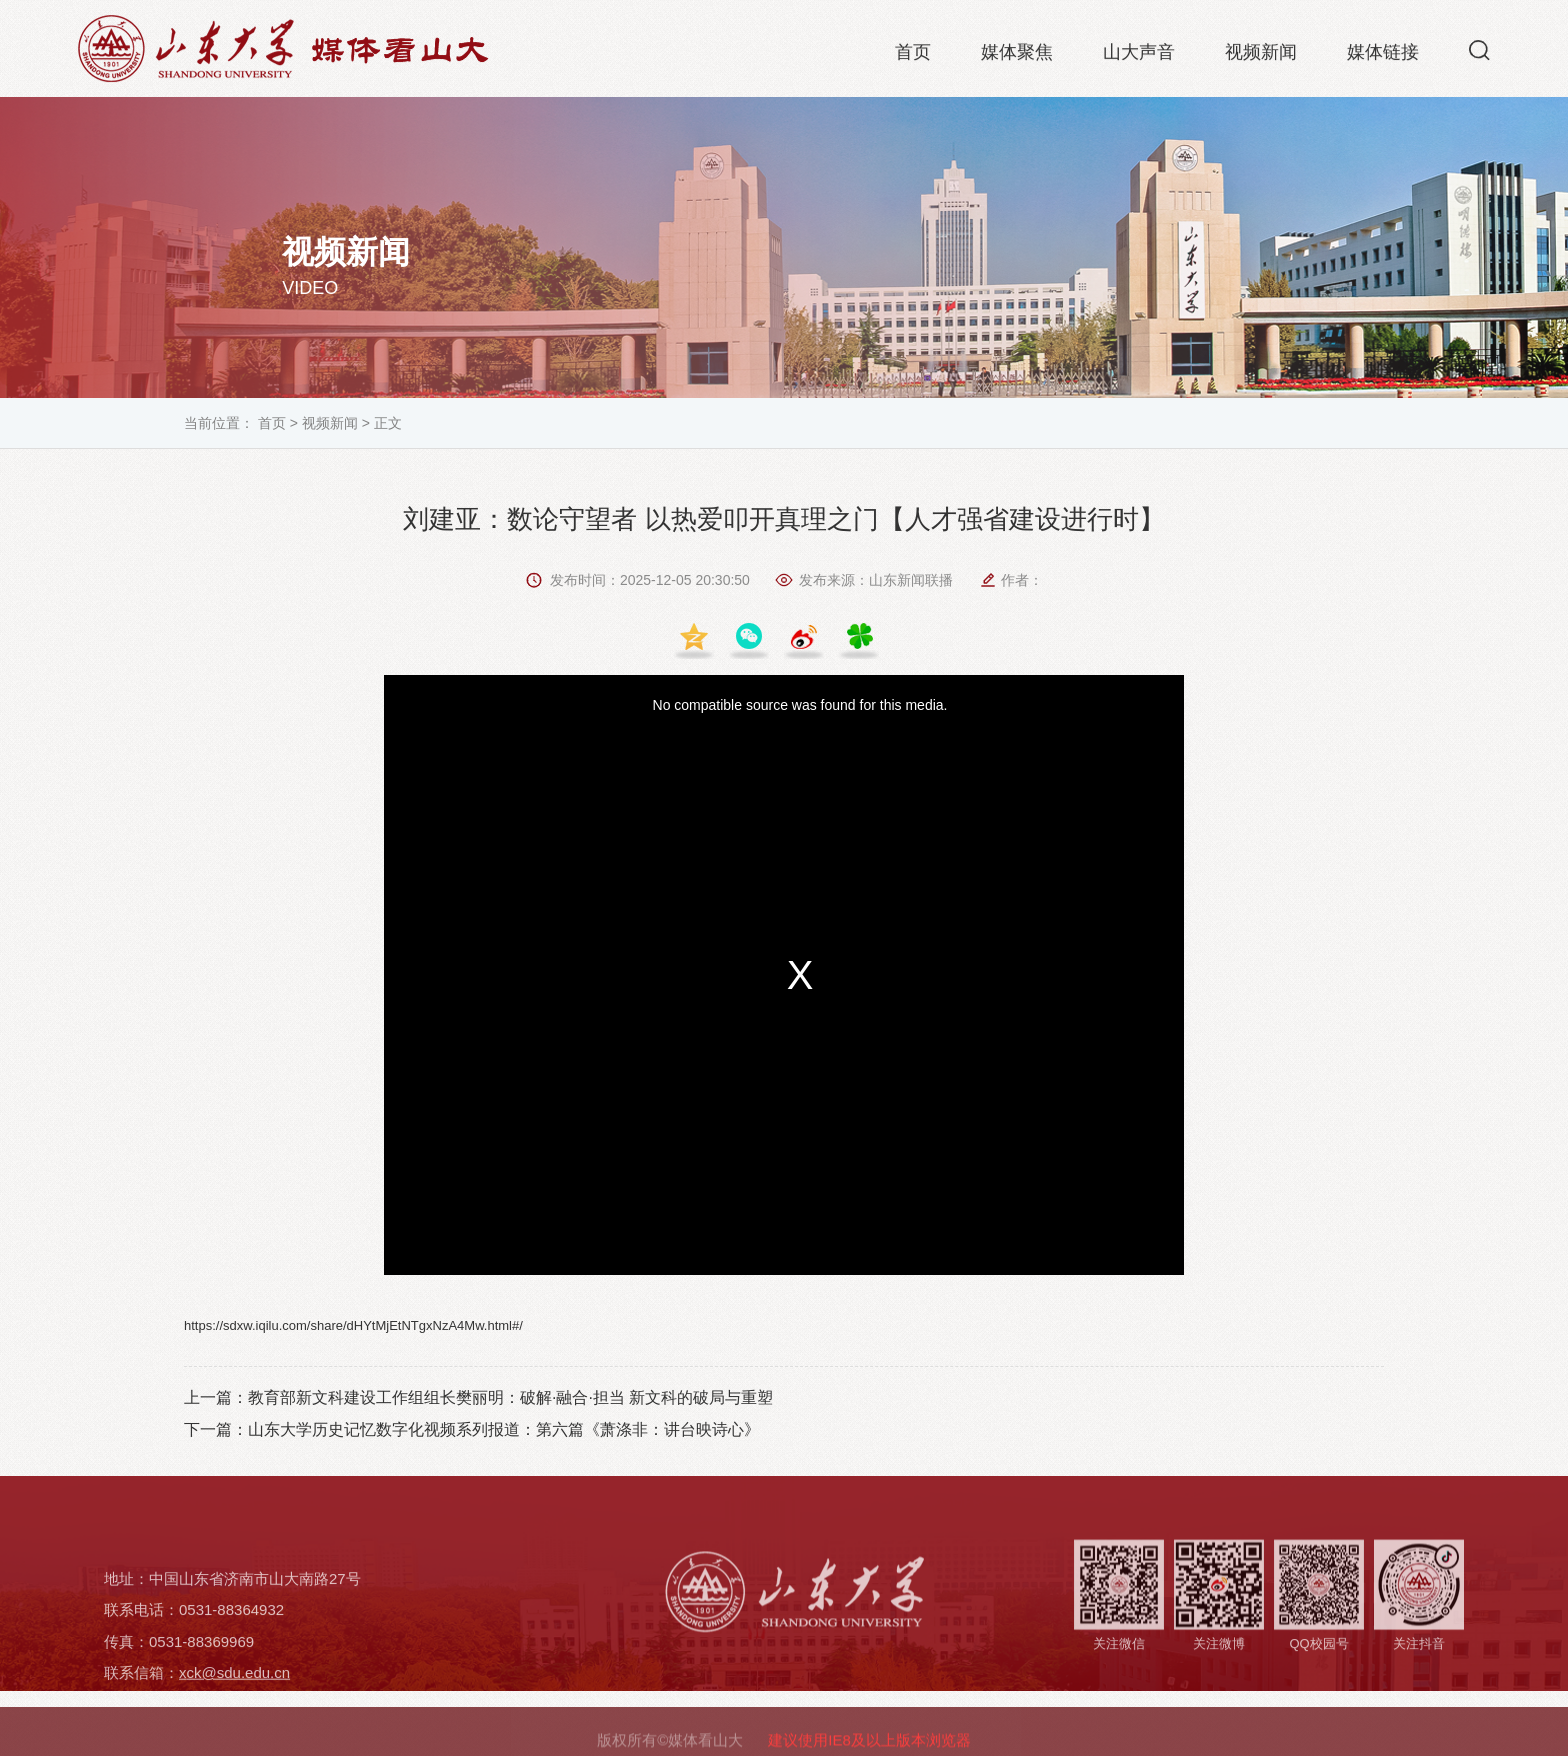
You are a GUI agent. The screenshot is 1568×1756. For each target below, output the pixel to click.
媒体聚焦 (1017, 56)
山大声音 (1139, 56)
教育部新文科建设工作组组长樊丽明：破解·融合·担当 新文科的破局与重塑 (510, 1397)
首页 (913, 56)
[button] (1479, 54)
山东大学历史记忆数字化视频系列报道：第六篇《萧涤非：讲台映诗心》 (504, 1429)
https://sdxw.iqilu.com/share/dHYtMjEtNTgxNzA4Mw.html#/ (353, 1325)
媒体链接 (1383, 56)
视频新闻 (1261, 56)
